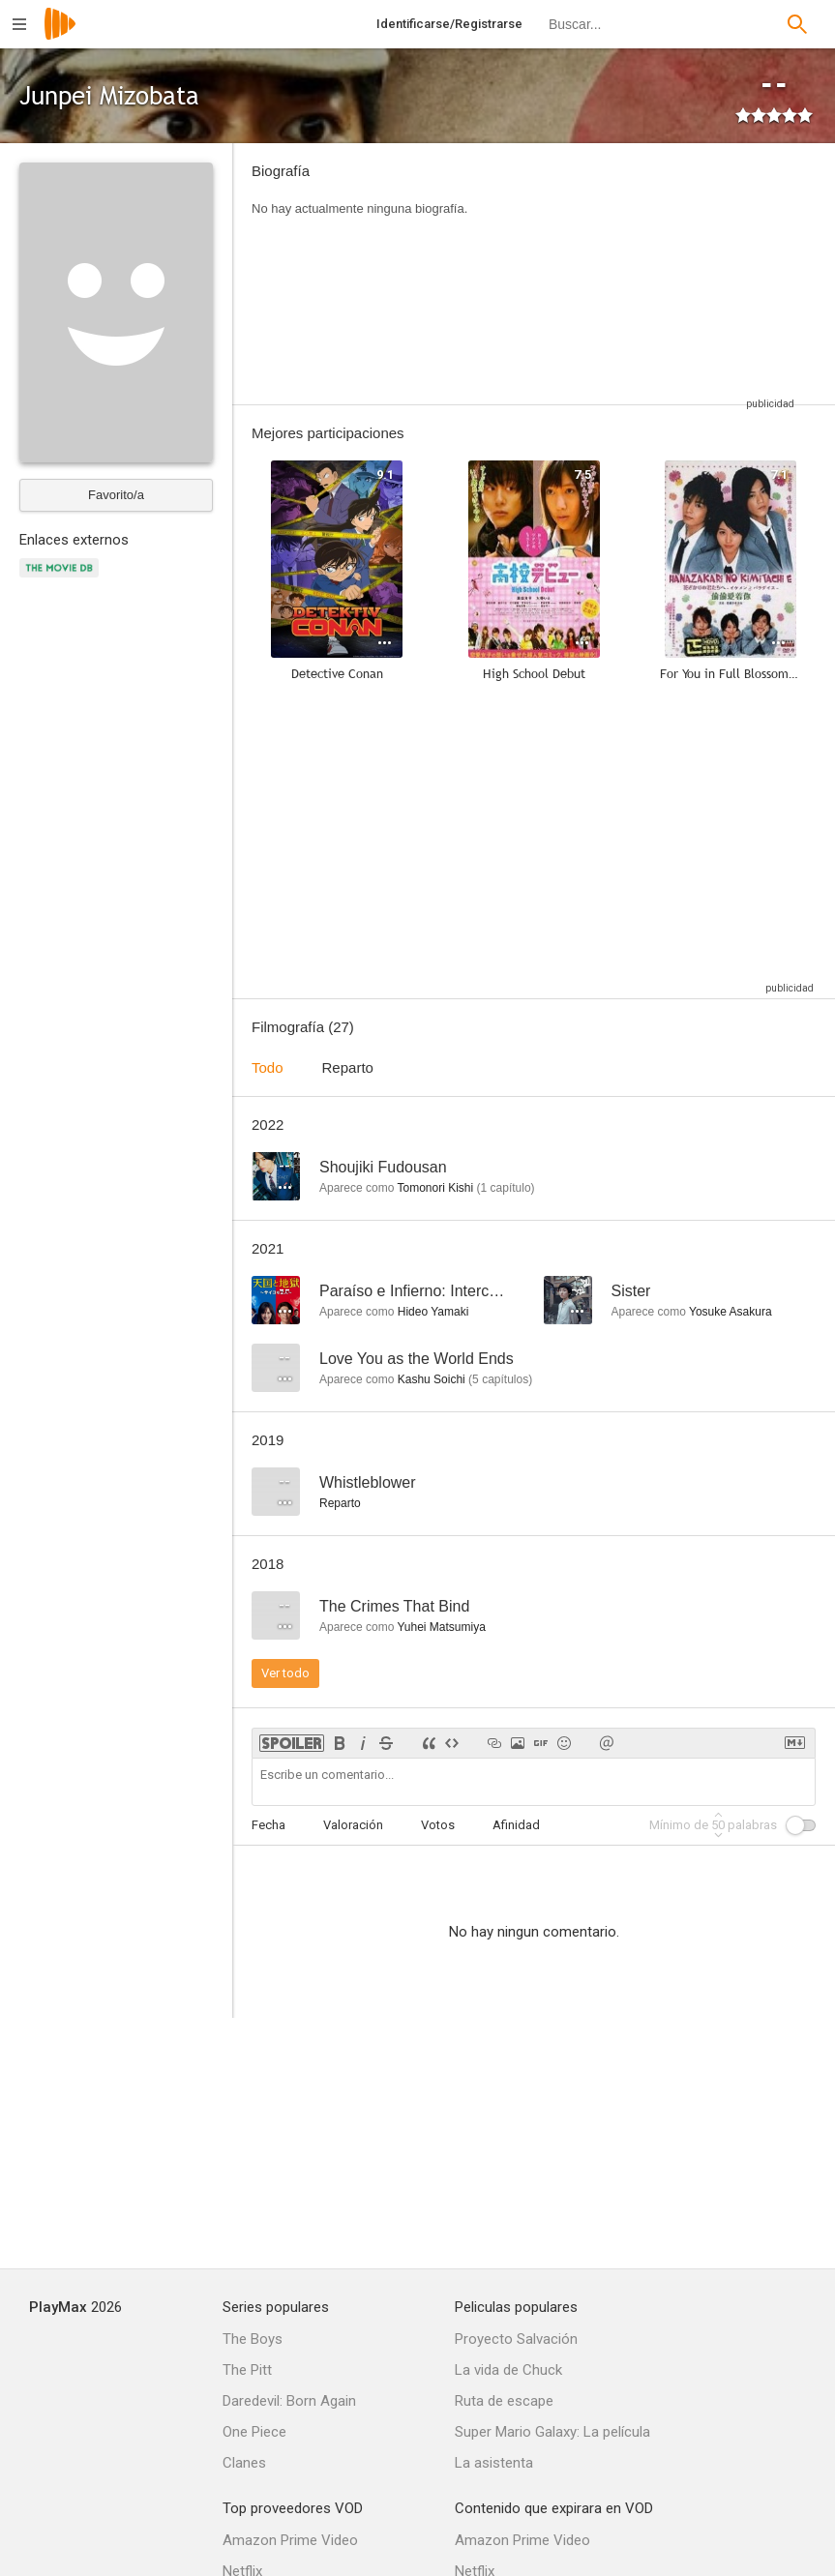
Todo (267, 1067)
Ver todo (285, 1673)
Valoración (353, 1825)
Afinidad (516, 1825)
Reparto (347, 1067)
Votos (438, 1825)
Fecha (268, 1825)
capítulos (500, 1379)
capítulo (506, 1188)
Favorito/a (116, 495)
